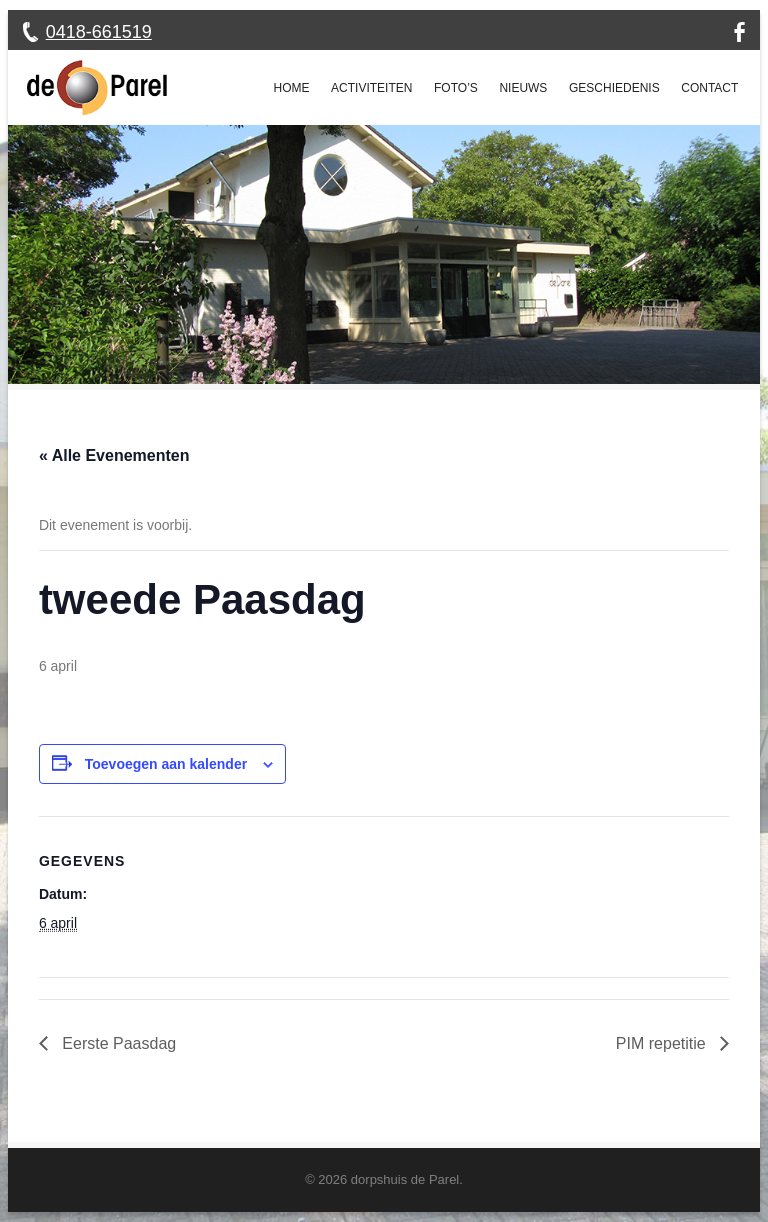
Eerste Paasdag (117, 1043)
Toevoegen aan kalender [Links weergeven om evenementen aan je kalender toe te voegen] (166, 764)
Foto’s (456, 88)
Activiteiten (371, 88)
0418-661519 (99, 32)
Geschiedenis (614, 88)
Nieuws (523, 88)
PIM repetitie (663, 1043)
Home (292, 88)
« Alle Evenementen (114, 455)
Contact (709, 88)
